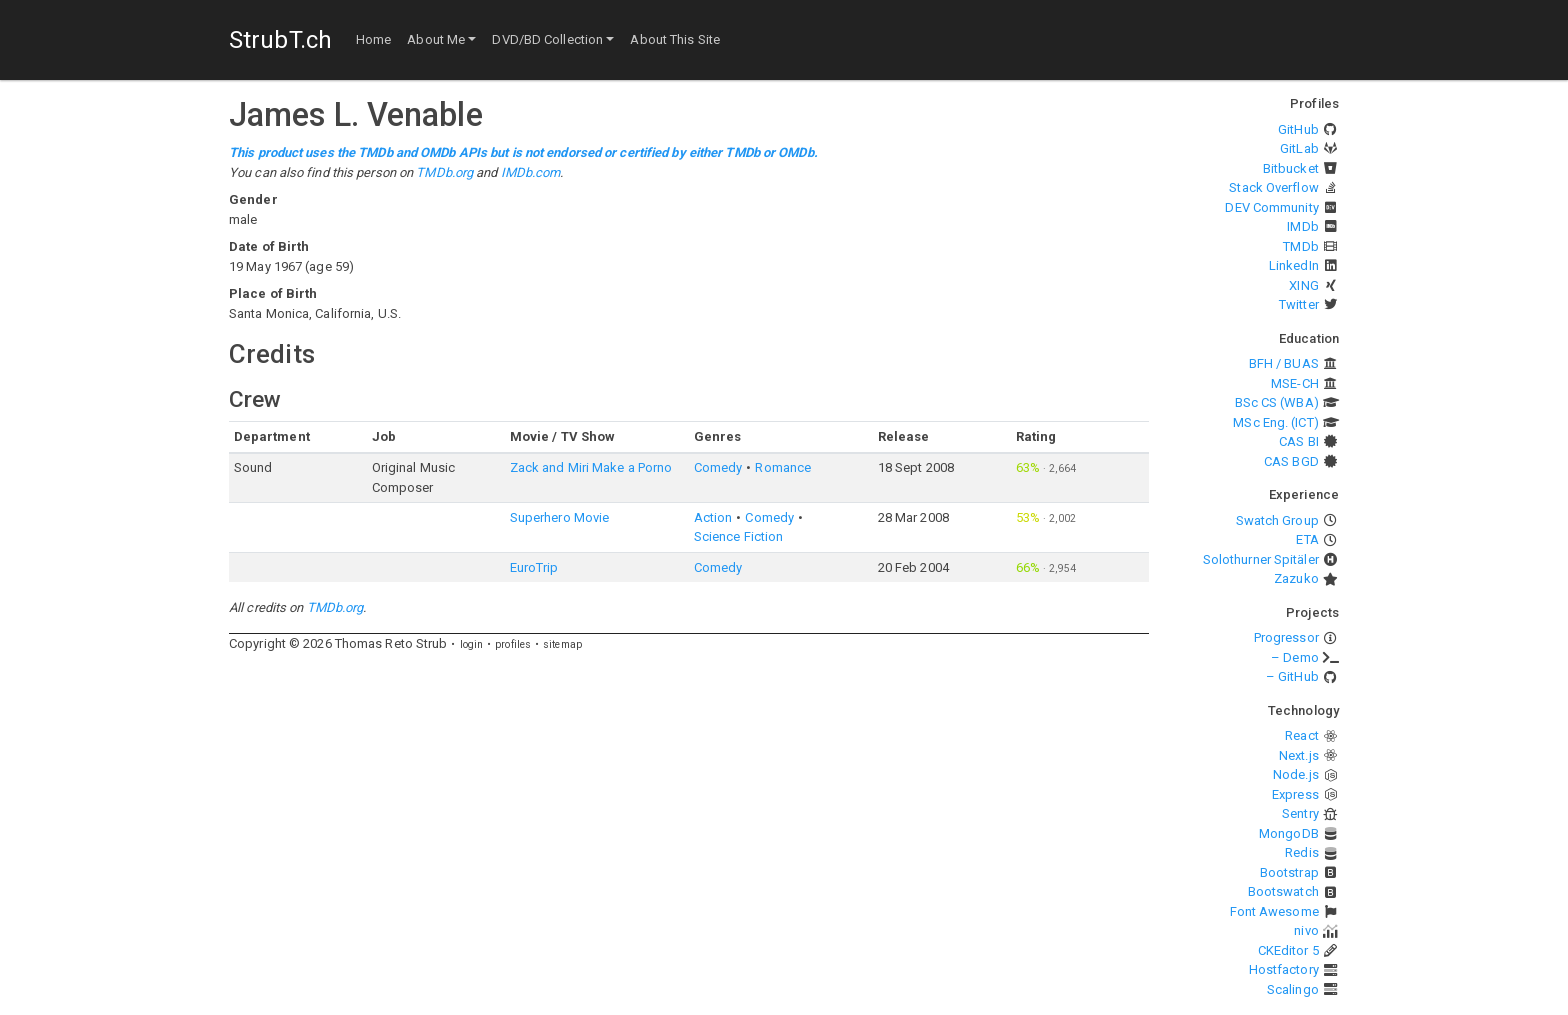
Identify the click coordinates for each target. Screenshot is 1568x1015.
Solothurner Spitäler (1261, 559)
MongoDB (1289, 833)
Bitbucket (1291, 168)
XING (1303, 285)
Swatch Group (1277, 520)
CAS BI (1299, 441)
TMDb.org (444, 172)
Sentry (1300, 813)
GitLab (1299, 148)
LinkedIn (1294, 265)
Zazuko (1296, 578)
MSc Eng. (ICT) (1275, 422)
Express (1295, 794)
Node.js (1296, 774)
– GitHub (1292, 676)
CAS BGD (1291, 461)
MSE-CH (1295, 383)
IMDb (1302, 226)
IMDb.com (531, 172)
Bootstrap (1289, 872)
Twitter (1299, 304)
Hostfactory (1284, 969)
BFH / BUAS (1284, 363)
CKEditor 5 (1288, 950)
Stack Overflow (1273, 187)
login (472, 644)
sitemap (562, 644)
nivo (1306, 930)
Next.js (1299, 755)
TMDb (1300, 246)
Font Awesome (1274, 911)
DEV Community (1271, 207)
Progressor (1286, 637)
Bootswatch (1283, 891)
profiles (513, 644)
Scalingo (1293, 989)
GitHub (1298, 129)
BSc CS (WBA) (1277, 402)
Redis (1302, 852)
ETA (1307, 539)
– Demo (1295, 657)
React (1302, 735)
